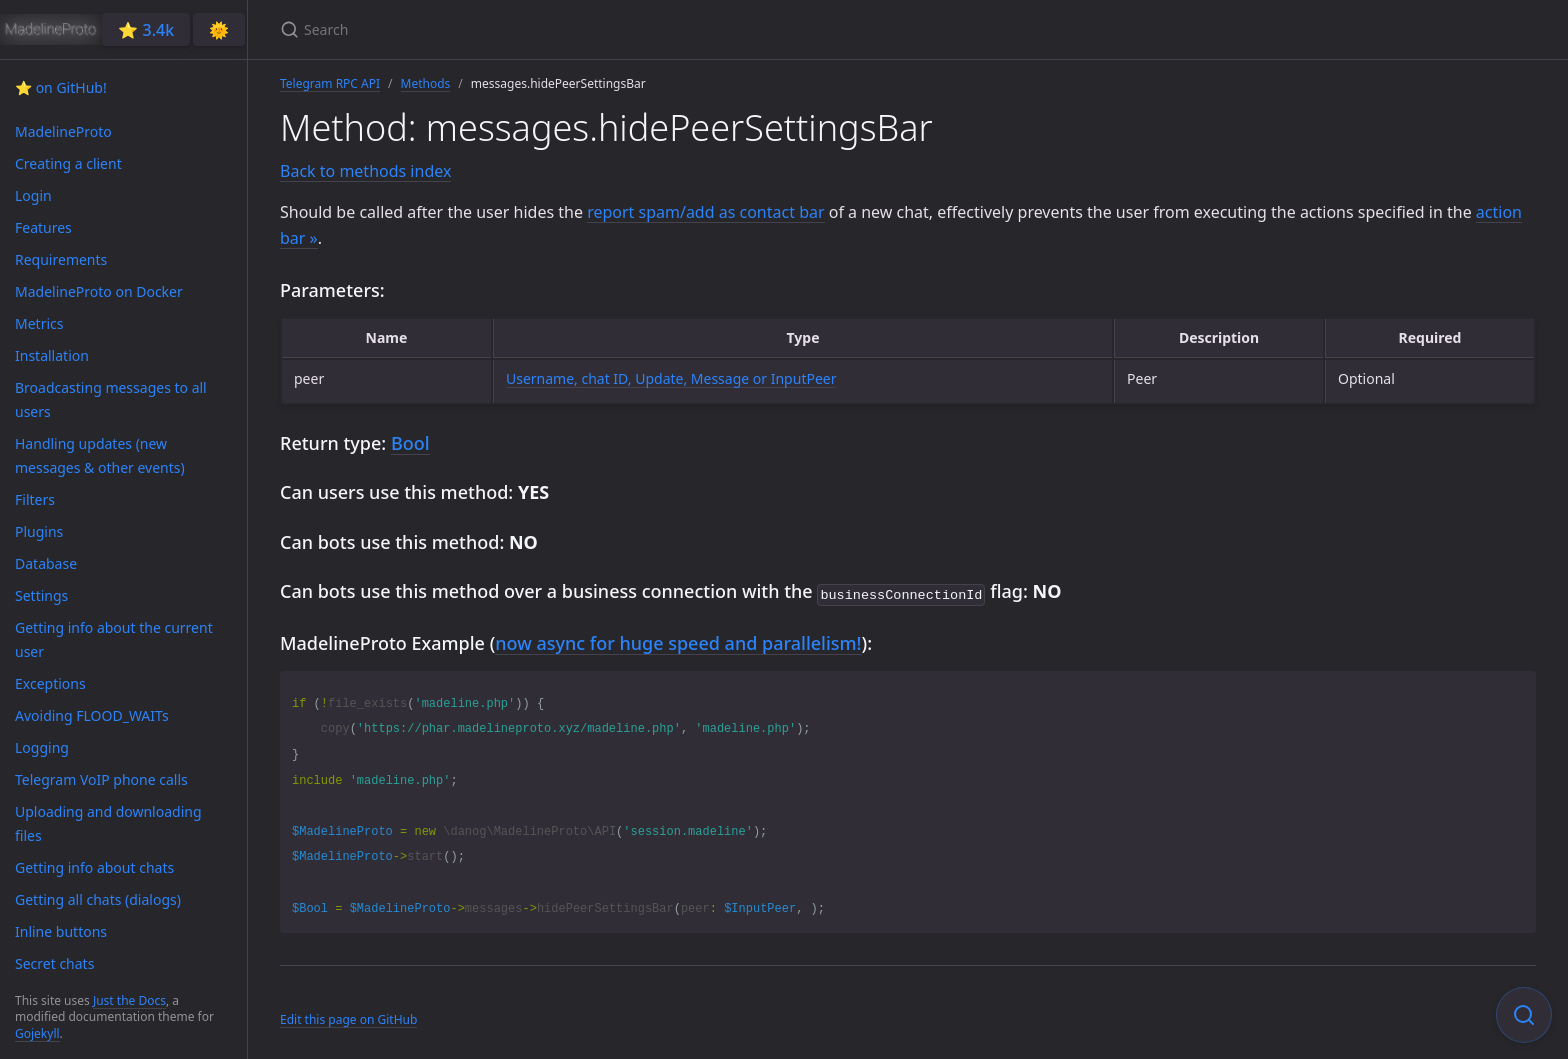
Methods (426, 83)
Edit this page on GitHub (348, 1017)
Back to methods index (365, 171)
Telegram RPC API (330, 83)
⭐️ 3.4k (146, 30)
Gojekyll (37, 1033)
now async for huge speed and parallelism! (678, 641)
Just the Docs (129, 1000)
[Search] (516, 29)
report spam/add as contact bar (705, 212)
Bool (410, 443)
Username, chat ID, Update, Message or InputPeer (671, 378)
